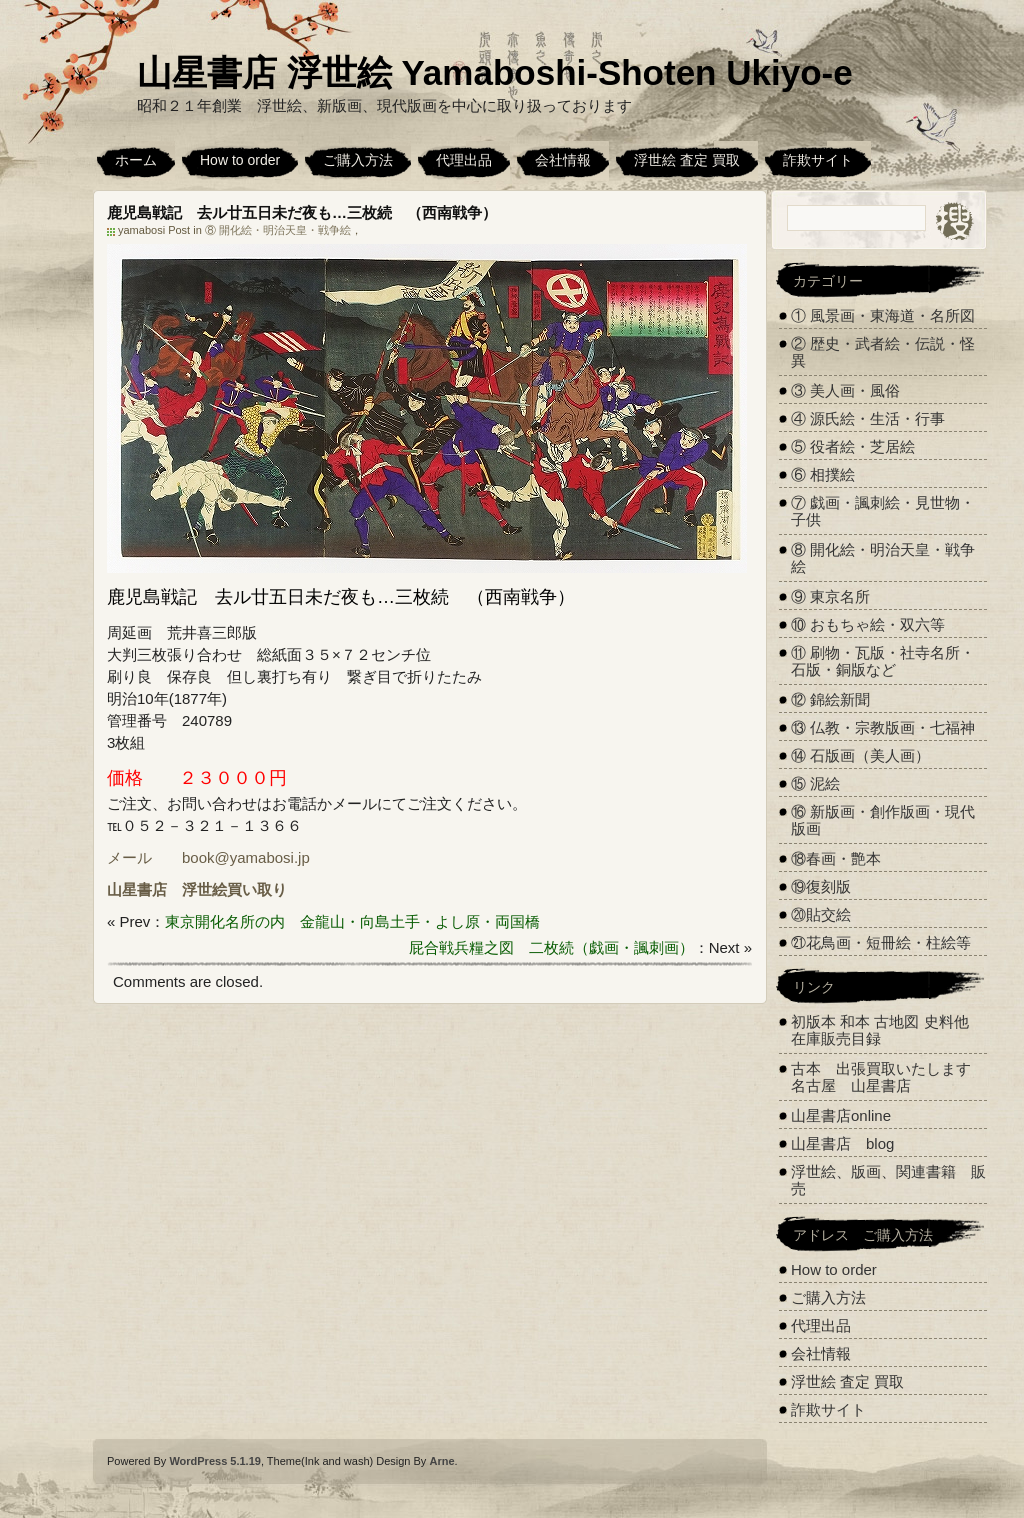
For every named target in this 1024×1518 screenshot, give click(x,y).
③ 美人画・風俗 (845, 390)
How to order (240, 160)
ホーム (136, 160)
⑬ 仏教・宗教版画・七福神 (883, 727)
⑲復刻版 (821, 886)
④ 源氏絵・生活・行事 (868, 418)
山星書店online (841, 1115)
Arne (441, 1461)
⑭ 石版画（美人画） (860, 755)
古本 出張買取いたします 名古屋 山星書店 (888, 1077)
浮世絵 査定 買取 (687, 160)
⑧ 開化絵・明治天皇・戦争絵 (278, 230)
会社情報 (563, 160)
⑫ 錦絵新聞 (830, 699)
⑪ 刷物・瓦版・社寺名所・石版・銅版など (883, 661)
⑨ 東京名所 (830, 596)
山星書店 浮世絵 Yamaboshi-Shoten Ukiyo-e (495, 72)
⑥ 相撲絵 (823, 474)
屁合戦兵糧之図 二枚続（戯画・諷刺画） (551, 947)
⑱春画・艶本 (836, 858)
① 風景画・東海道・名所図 (883, 315)
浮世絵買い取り (234, 889)
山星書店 (137, 889)
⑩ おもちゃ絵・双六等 (868, 624)
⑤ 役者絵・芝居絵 (853, 446)
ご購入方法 (358, 160)
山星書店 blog (842, 1143)
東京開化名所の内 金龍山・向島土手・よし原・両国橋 (352, 921)
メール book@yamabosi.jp (208, 857)
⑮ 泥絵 (815, 783)
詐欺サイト (818, 160)
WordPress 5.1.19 (215, 1461)
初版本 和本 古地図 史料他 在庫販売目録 (880, 1030)
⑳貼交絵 (821, 914)
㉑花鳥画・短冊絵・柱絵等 (881, 942)
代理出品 (464, 160)
